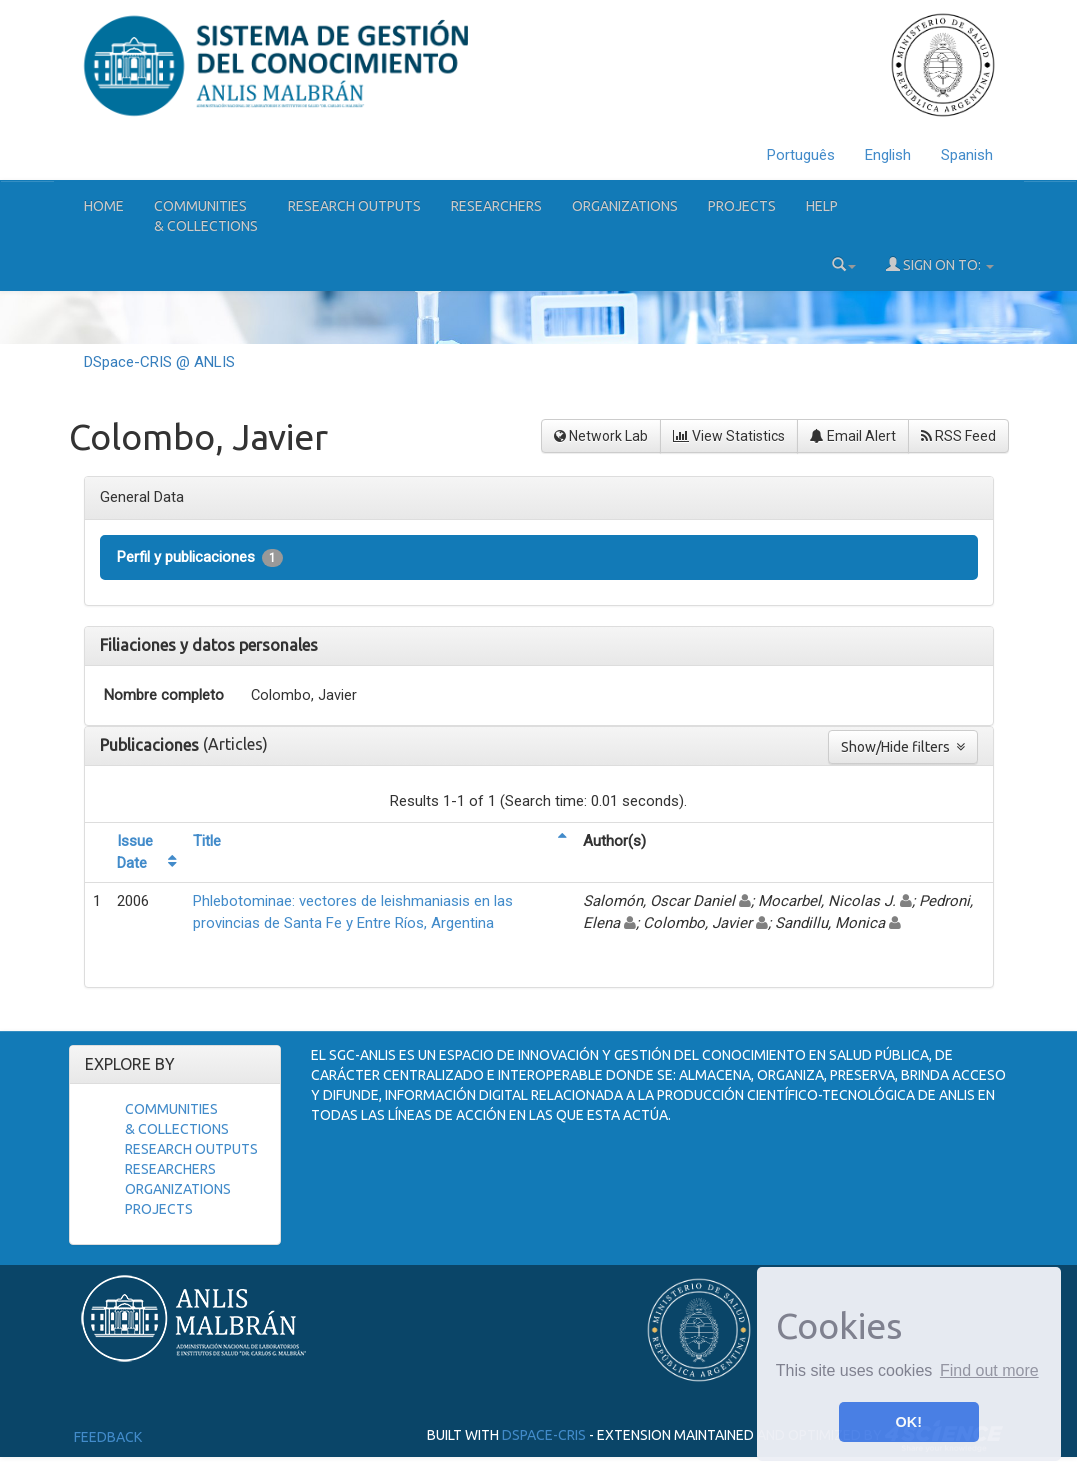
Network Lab (601, 436)
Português (801, 155)
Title (207, 841)
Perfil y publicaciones (200, 557)
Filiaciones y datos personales (209, 645)
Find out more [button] (989, 1370)
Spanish (967, 155)
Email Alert (853, 436)
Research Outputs (354, 206)
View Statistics (729, 436)
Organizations (625, 206)
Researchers (496, 206)
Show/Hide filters (903, 747)
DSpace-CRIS (544, 1435)
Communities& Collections (206, 216)
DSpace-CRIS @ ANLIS (159, 362)
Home (104, 206)
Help (822, 206)
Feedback (108, 1437)
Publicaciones (151, 745)
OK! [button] (909, 1422)
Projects (742, 206)
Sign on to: (940, 264)
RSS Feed (958, 436)
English (888, 155)
